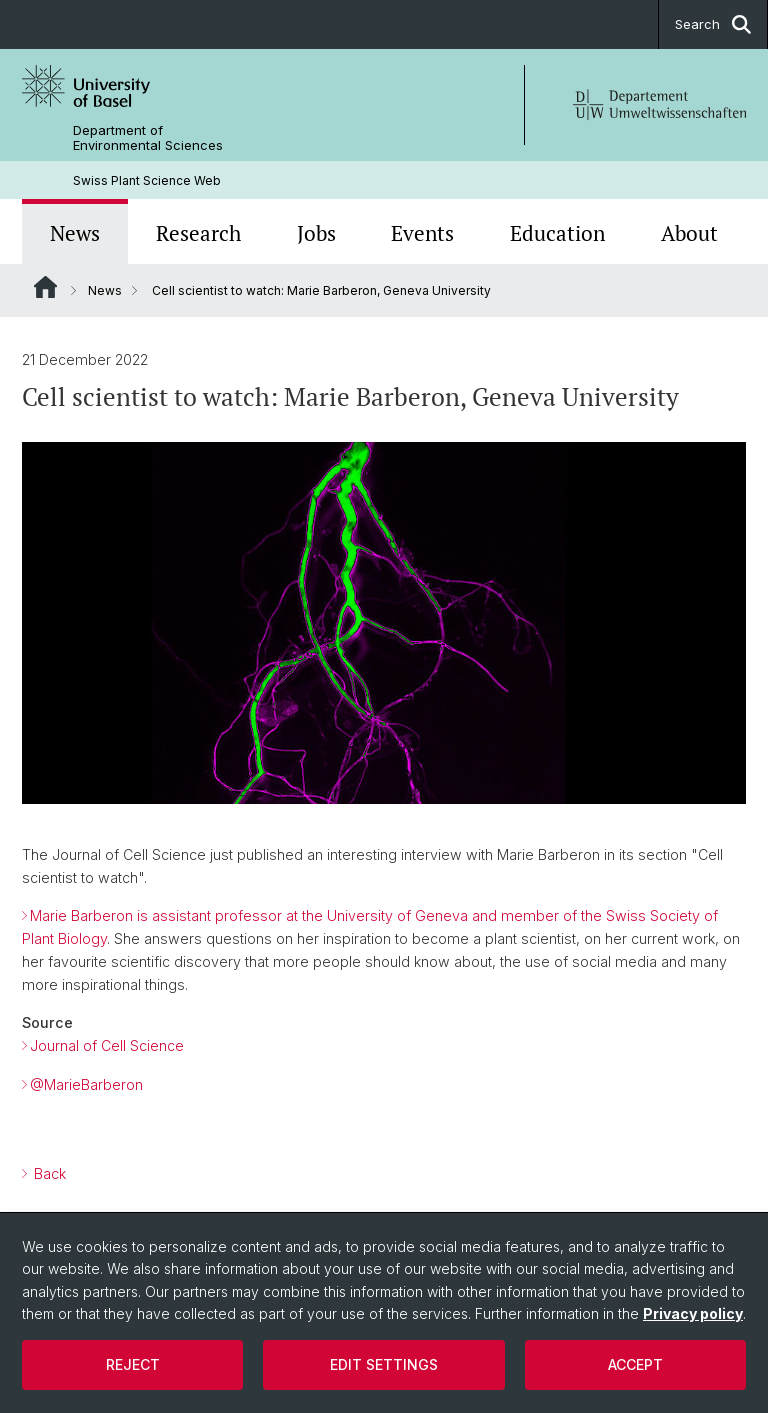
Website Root (45, 287)
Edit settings (384, 1364)
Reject (133, 1364)
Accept (635, 1364)
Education (557, 233)
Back (48, 1174)
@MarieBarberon (86, 1084)
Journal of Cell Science (107, 1045)
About (689, 233)
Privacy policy (693, 1313)
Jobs (316, 233)
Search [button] (713, 24)
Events (422, 233)
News (75, 233)
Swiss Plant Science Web (147, 180)
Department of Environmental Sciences (148, 138)
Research (198, 233)
